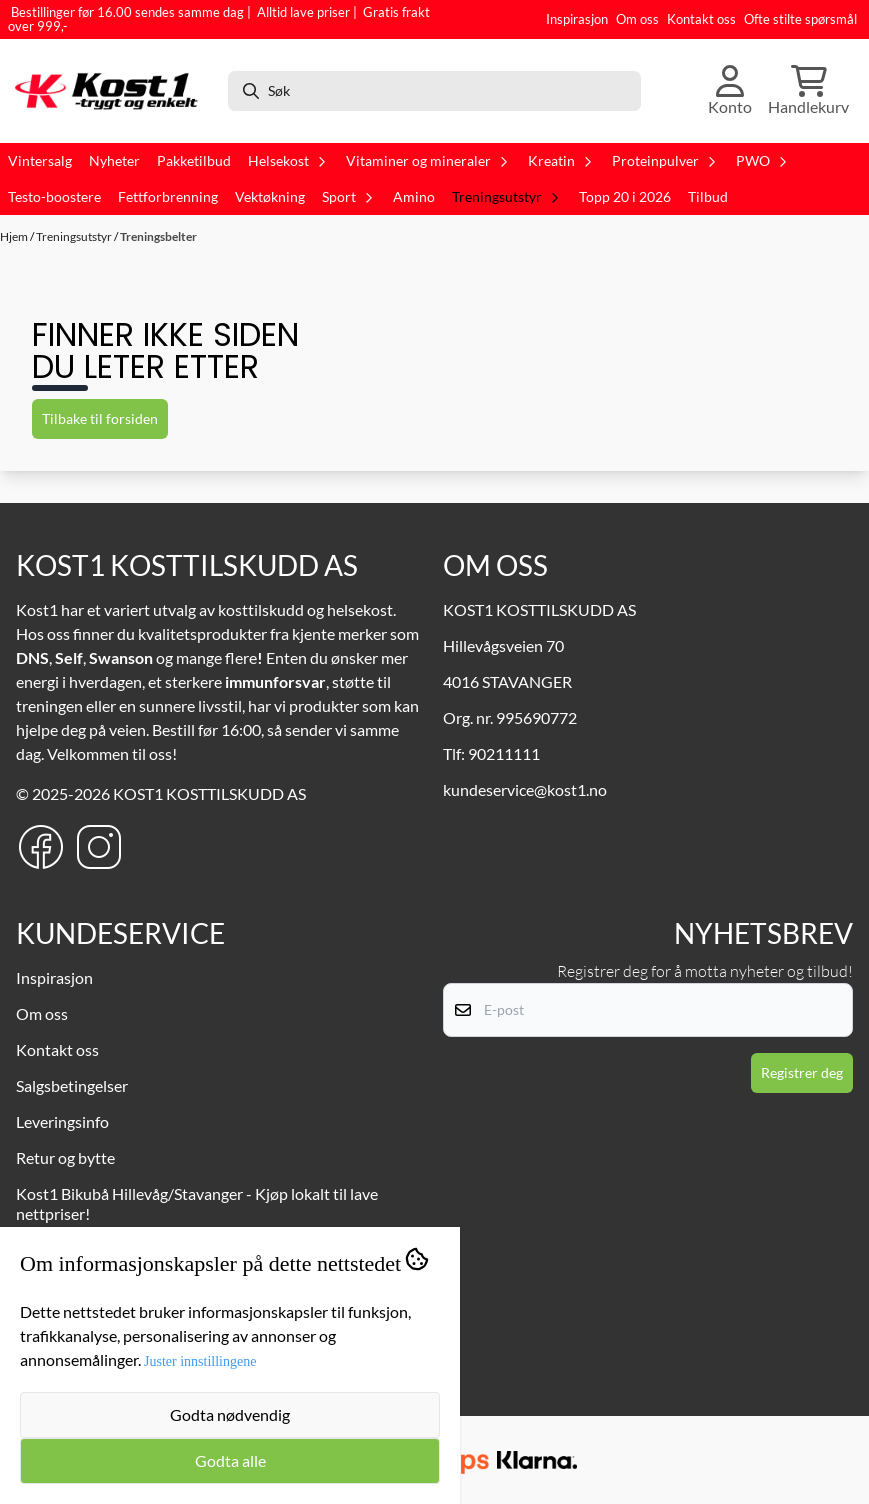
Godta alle (230, 1460)
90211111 (504, 753)
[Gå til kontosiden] (730, 91)
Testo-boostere (54, 197)
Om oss (637, 19)
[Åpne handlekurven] (808, 91)
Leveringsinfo (62, 1121)
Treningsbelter (158, 236)
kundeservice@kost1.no (525, 789)
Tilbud (708, 197)
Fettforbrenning (168, 197)
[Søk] (434, 91)
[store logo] (111, 91)
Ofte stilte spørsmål (800, 19)
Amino (414, 197)
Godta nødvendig (230, 1414)
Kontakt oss (701, 19)
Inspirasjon (577, 19)
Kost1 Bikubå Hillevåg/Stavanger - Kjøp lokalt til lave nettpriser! (197, 1203)
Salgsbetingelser (72, 1085)
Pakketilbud (194, 161)
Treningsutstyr (75, 236)
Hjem (15, 236)
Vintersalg (40, 161)
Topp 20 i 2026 (625, 197)
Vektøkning (270, 197)
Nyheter (114, 161)
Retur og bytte (65, 1157)
